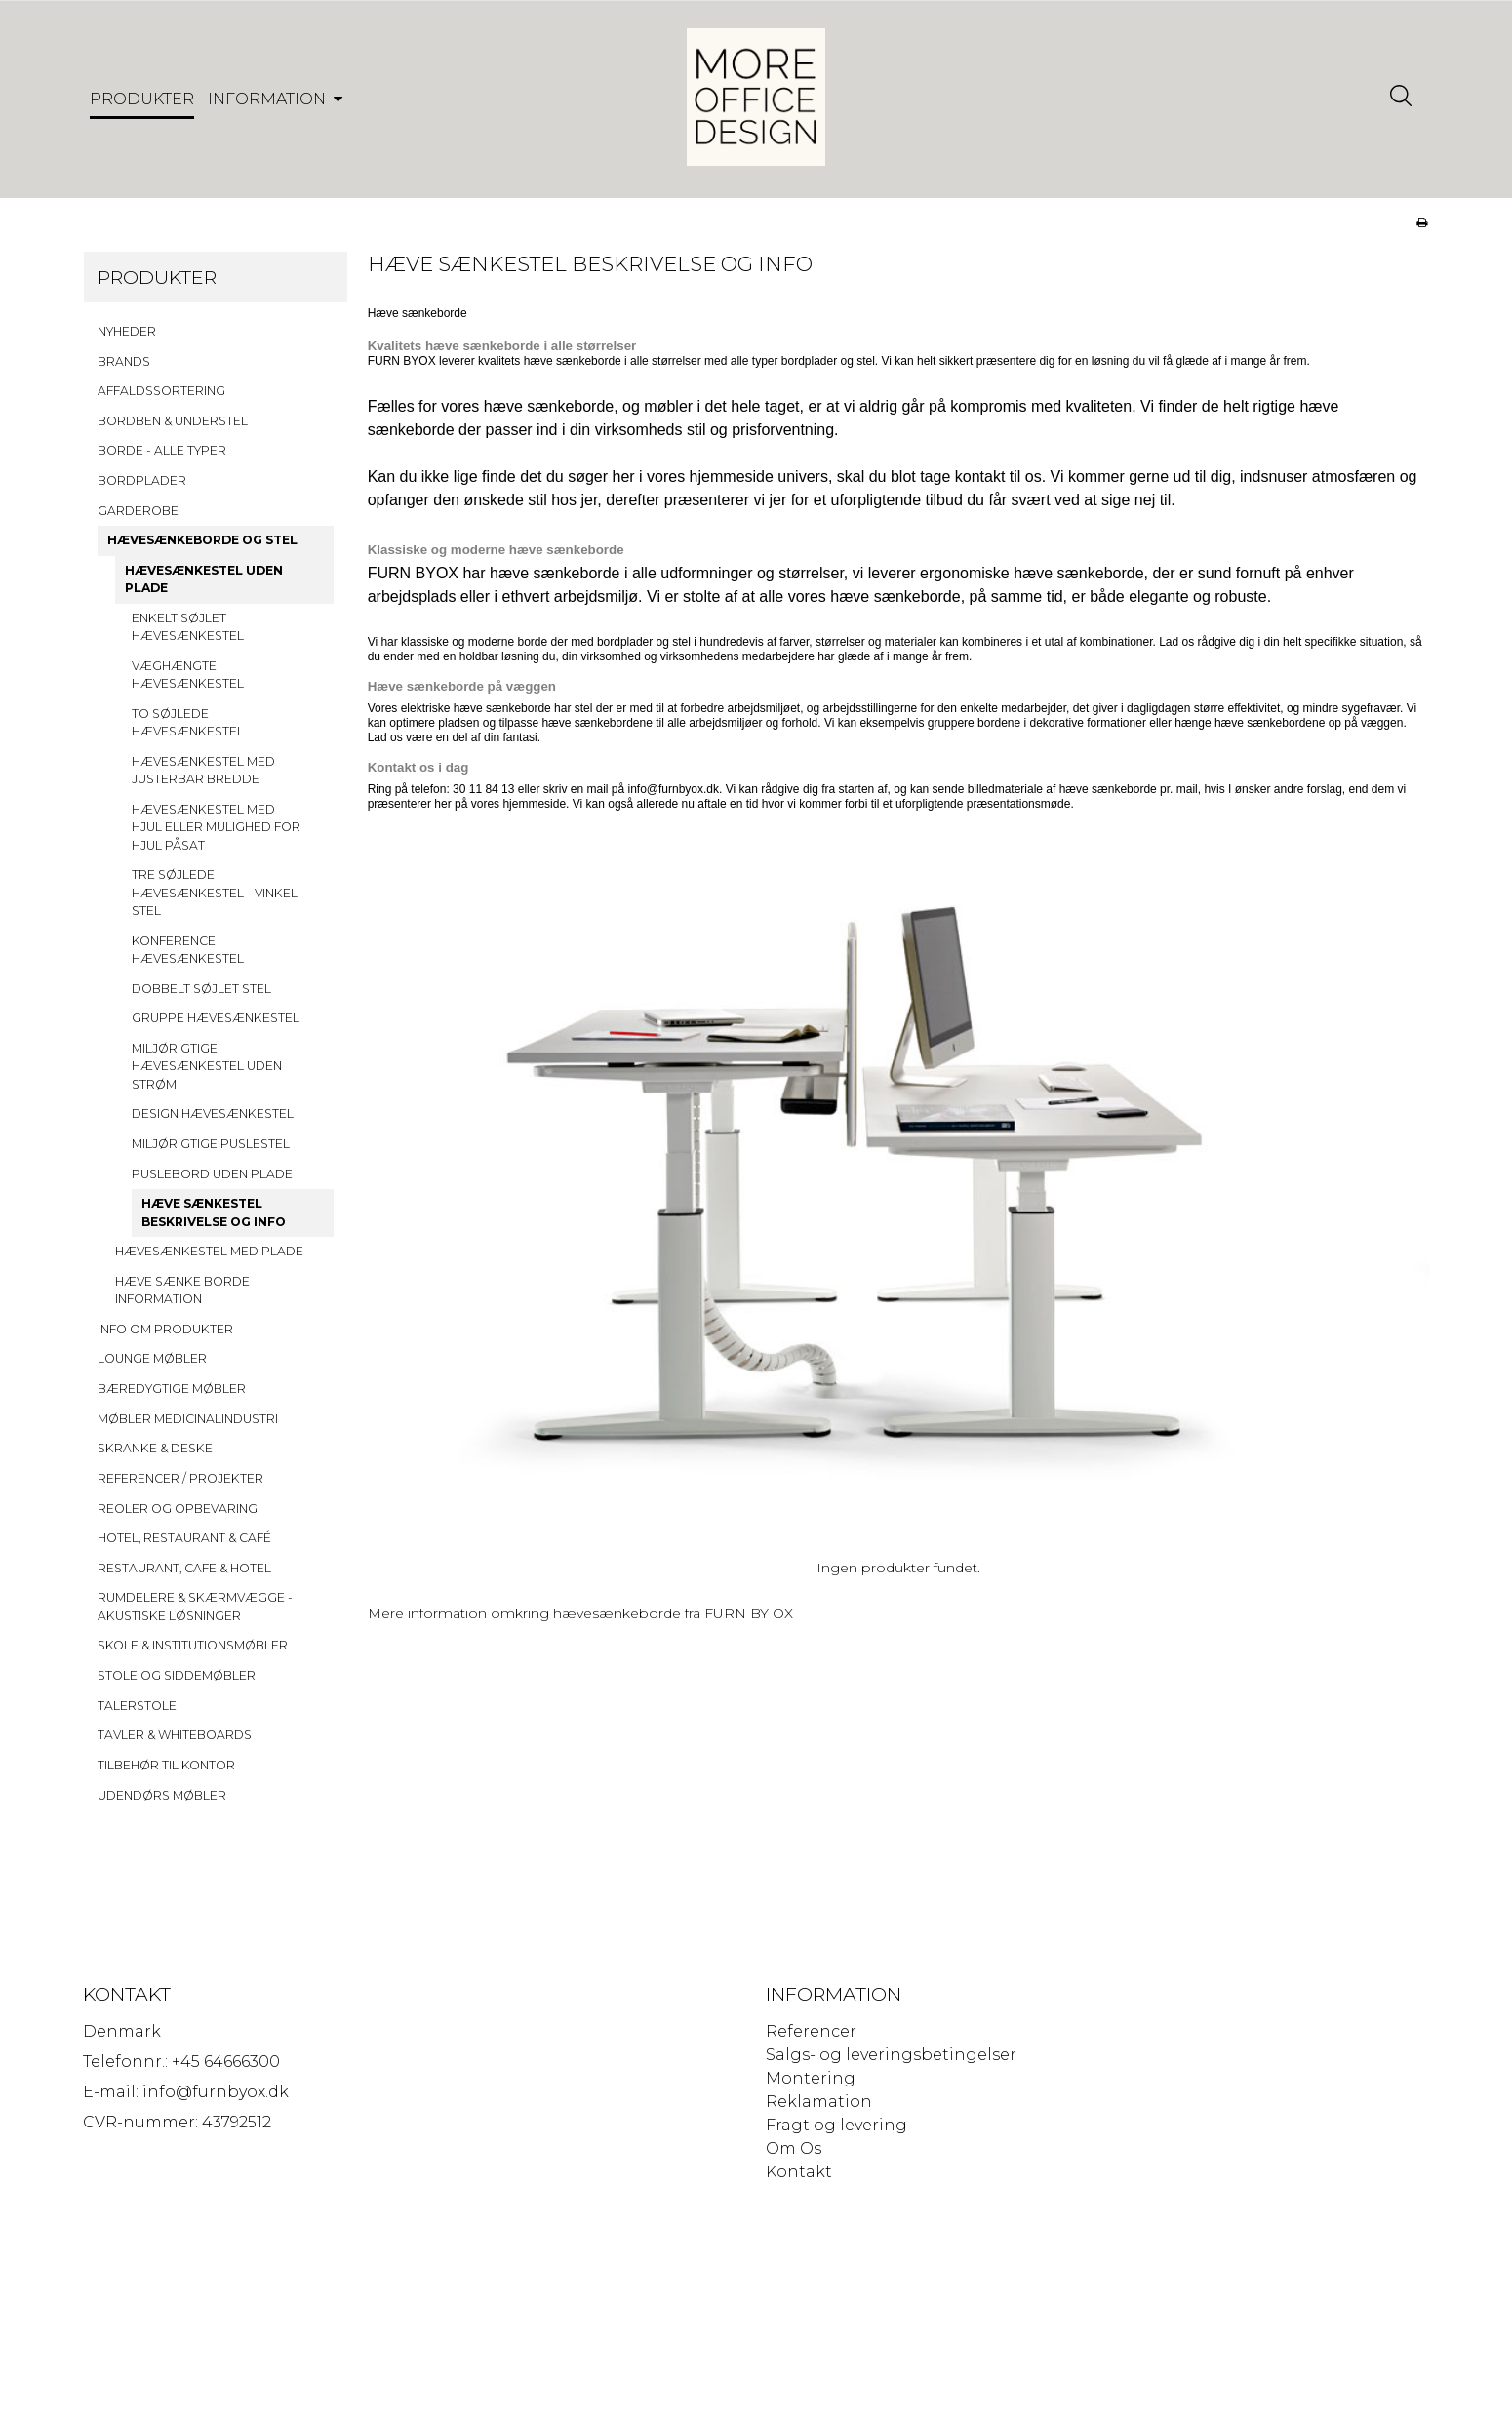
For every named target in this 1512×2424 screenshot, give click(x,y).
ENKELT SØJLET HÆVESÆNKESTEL (188, 634)
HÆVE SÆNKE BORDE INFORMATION (182, 1298)
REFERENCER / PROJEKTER (180, 1486)
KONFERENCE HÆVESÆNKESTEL (188, 957)
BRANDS (124, 369)
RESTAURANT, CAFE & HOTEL (184, 1576)
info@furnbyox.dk (673, 797)
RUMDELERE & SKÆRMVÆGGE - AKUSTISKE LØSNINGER (195, 1615)
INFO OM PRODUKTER (165, 1337)
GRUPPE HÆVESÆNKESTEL (215, 1026)
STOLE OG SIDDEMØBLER (177, 1684)
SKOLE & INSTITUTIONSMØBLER (193, 1654)
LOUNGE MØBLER (152, 1367)
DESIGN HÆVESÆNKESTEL (213, 1122)
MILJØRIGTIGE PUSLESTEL (211, 1151)
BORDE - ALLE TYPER (162, 459)
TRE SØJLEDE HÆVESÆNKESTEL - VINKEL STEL (215, 901)
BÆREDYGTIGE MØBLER (172, 1397)
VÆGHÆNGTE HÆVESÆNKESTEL (188, 682)
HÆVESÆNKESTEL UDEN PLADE (204, 587)
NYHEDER (127, 339)
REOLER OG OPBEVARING (178, 1516)
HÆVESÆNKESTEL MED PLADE (209, 1259)
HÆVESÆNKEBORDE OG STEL (202, 548)
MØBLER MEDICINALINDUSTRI (188, 1426)
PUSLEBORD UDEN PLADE (212, 1181)
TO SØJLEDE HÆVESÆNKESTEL (188, 730)
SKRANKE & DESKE (155, 1457)
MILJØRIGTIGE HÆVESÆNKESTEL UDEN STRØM (207, 1074)
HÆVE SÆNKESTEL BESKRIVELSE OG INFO (213, 1221)
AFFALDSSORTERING (161, 399)
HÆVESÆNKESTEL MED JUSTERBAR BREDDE (203, 778)
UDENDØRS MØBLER (162, 1803)
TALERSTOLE (137, 1713)
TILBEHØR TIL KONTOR (166, 1773)
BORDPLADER (142, 489)
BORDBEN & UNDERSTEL (173, 428)
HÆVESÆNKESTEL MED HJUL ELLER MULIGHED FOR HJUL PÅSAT (216, 835)
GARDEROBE (138, 518)
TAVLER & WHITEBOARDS (175, 1743)
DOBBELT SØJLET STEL (201, 996)
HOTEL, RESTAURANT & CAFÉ (184, 1546)
